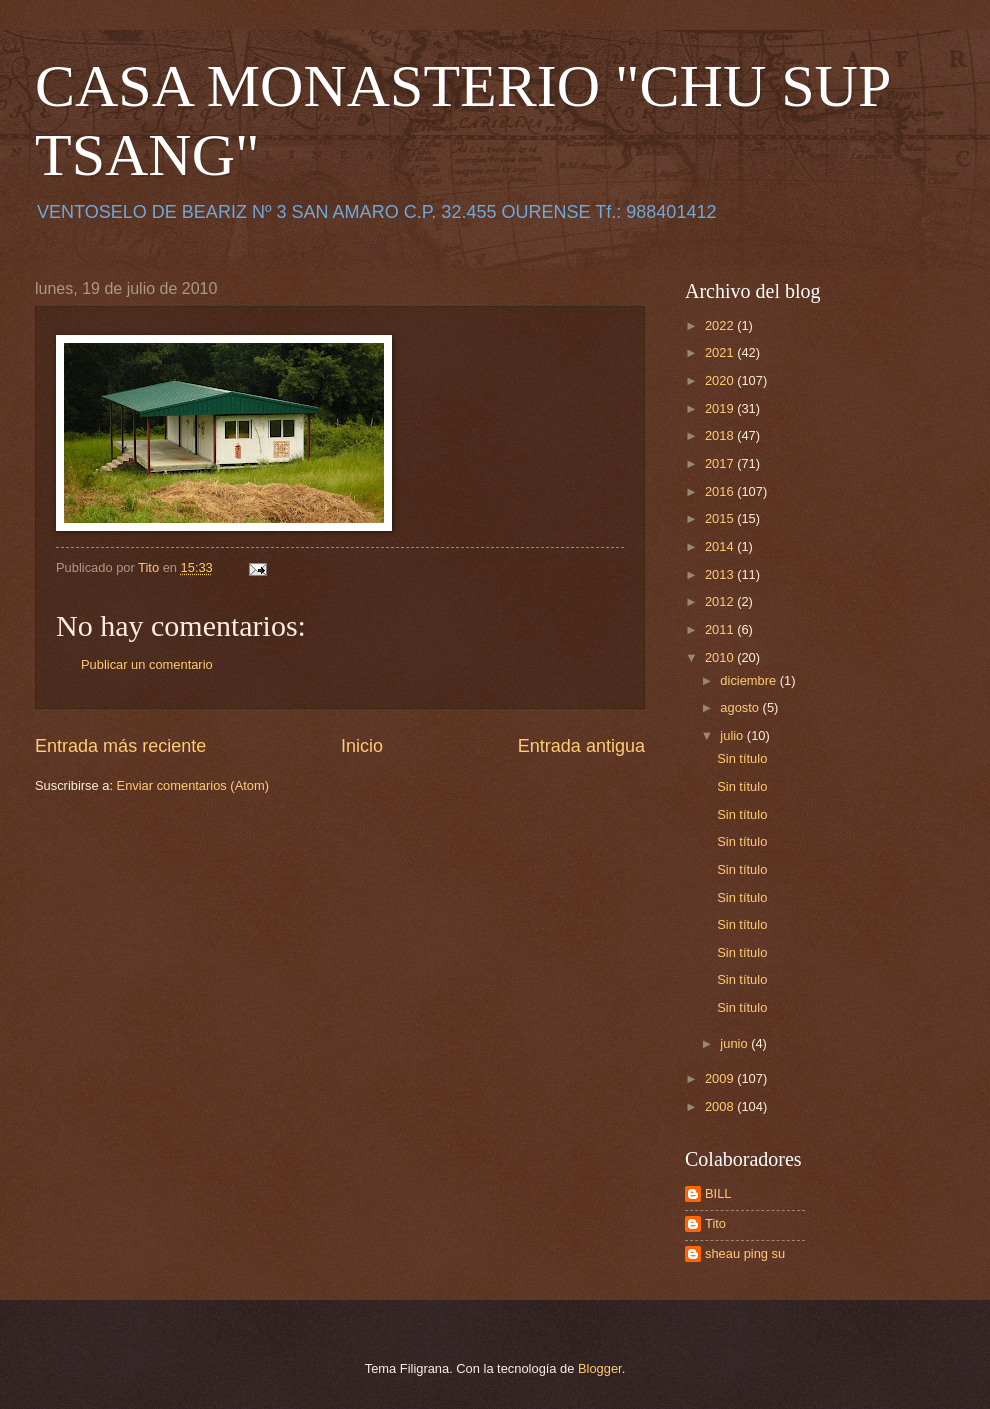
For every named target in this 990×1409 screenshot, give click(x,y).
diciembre (749, 680)
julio (733, 735)
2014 (721, 546)
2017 (721, 463)
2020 (721, 380)
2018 (721, 435)
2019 (721, 408)
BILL (718, 1193)
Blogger (600, 1368)
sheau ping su (745, 1253)
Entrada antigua (581, 746)
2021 (721, 352)
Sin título (742, 758)
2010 (721, 657)
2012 (721, 601)
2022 (721, 325)
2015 (721, 518)
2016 (721, 491)
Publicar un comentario (147, 664)
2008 (721, 1106)
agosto (741, 707)
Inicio (362, 746)
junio (735, 1043)
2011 (721, 629)
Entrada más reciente (120, 746)
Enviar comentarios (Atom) (193, 785)
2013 (721, 574)
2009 (721, 1078)
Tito (715, 1223)
